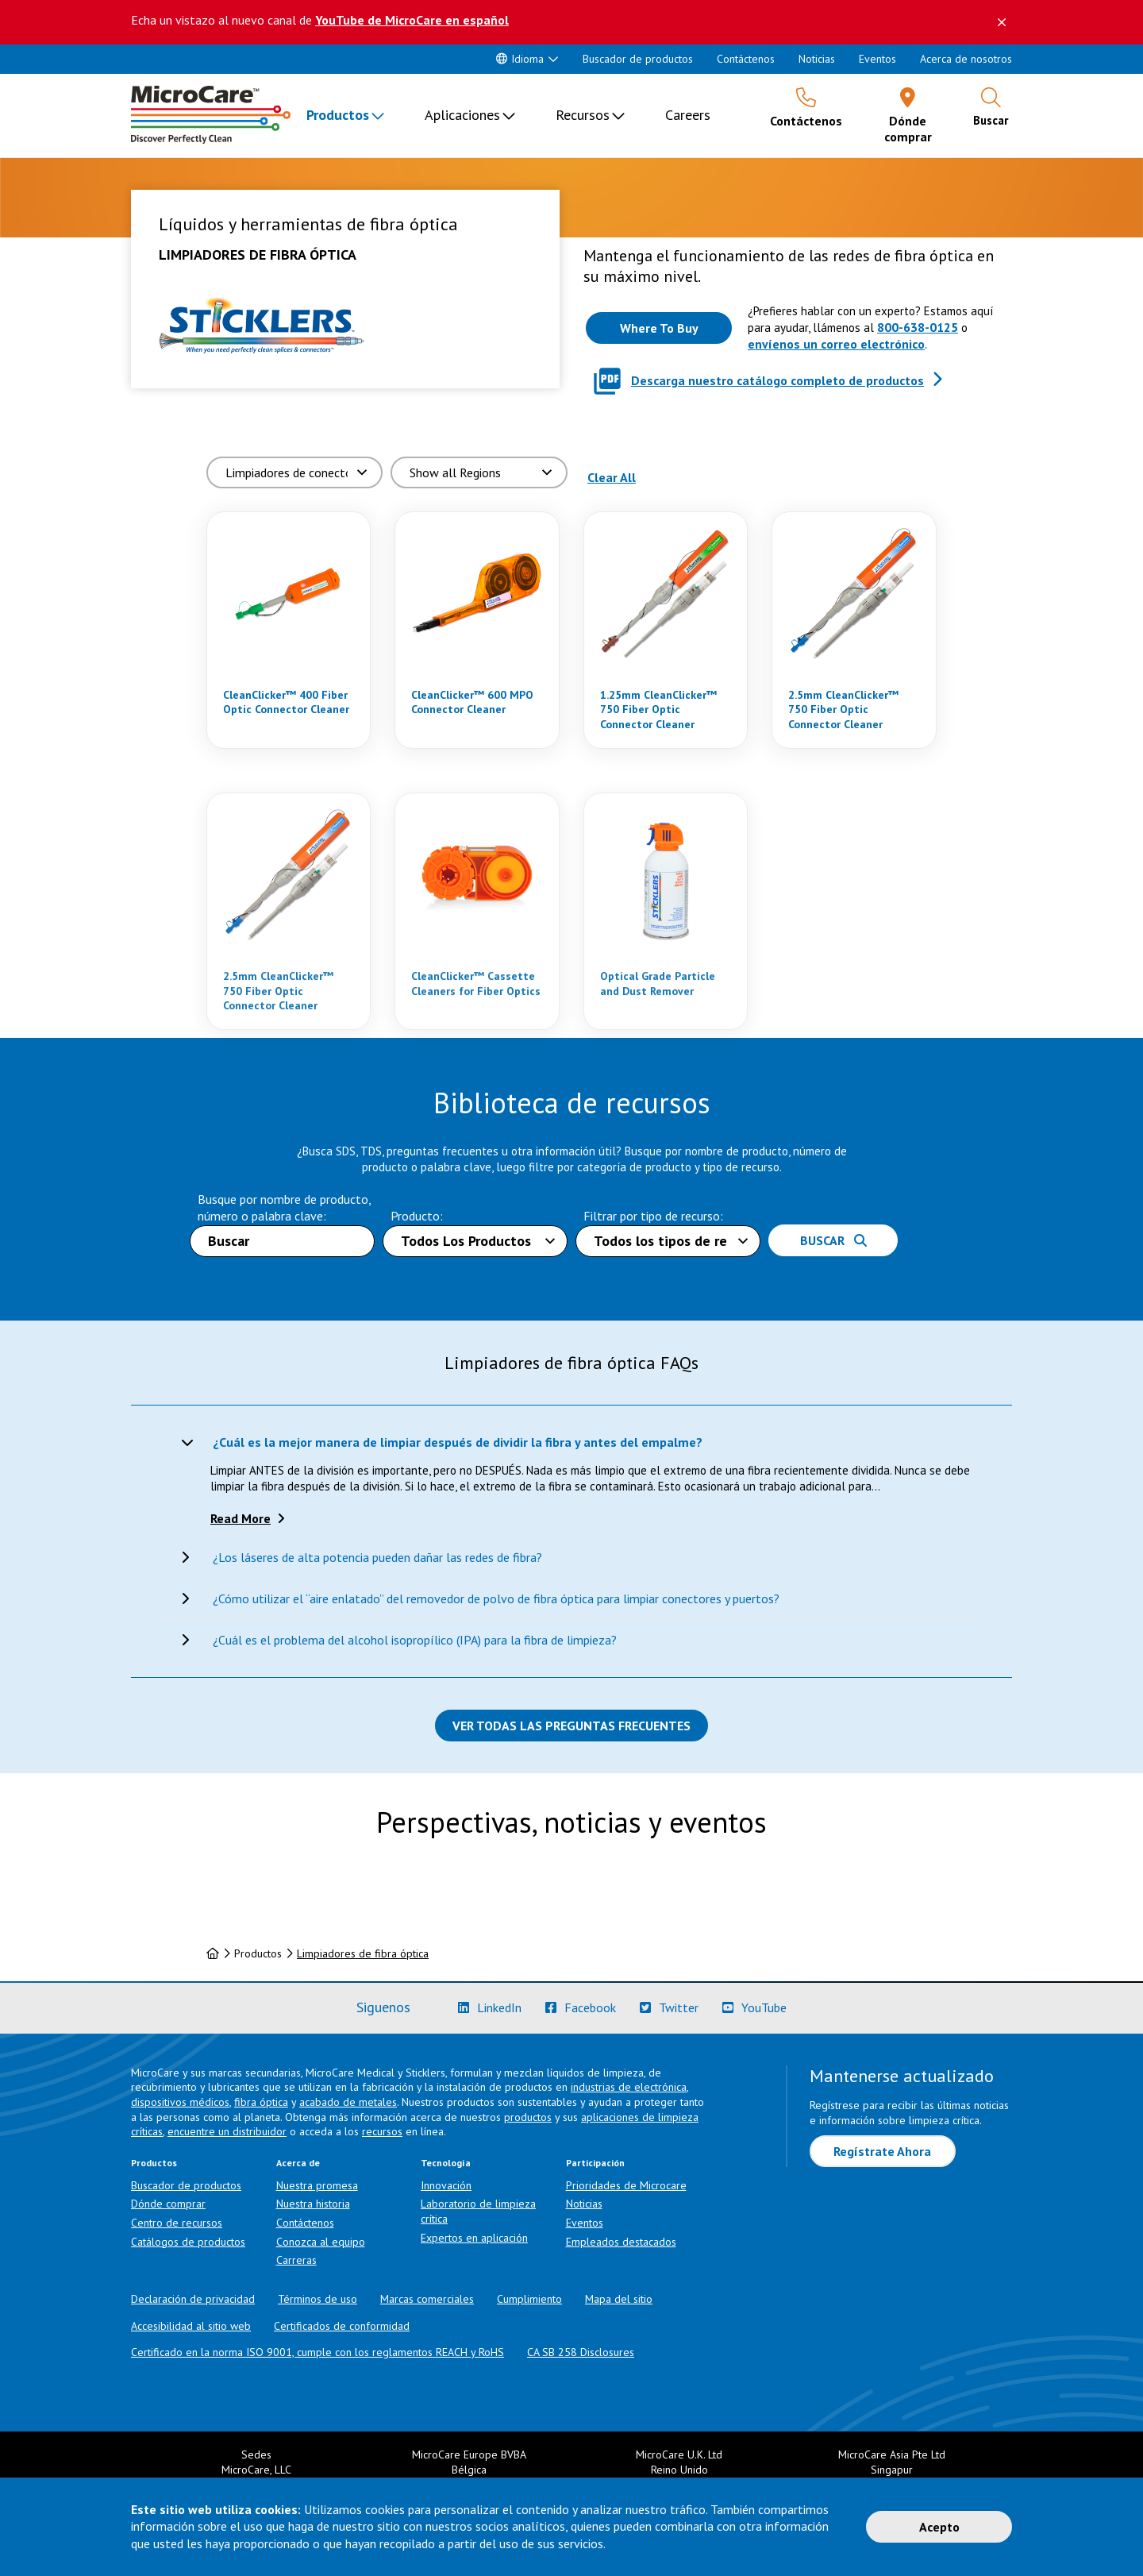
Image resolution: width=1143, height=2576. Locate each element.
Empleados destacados (621, 2242)
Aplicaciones (462, 115)
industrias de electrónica (629, 2087)
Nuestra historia (313, 2203)
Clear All (611, 477)
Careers (687, 115)
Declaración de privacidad (193, 2299)
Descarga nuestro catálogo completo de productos (777, 380)
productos (528, 2117)
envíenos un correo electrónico (836, 344)
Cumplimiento (529, 2299)
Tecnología (446, 2163)
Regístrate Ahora (882, 2151)
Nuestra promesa (317, 2185)
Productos (337, 115)
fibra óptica (261, 2102)
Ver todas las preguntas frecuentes (571, 1725)
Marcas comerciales (427, 2299)
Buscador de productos (638, 59)
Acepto (939, 2527)
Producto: (417, 1216)
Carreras (296, 2260)
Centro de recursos (176, 2222)
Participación (595, 2163)
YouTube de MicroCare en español (412, 20)
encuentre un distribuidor (227, 2131)
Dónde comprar (168, 2203)
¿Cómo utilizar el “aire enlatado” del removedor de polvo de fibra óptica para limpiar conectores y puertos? (496, 1598)
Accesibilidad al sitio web (191, 2326)
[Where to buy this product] (659, 328)
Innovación (446, 2185)
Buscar (833, 1240)
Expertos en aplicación (474, 2238)
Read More (240, 1518)
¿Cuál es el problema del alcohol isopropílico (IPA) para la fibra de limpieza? (415, 1640)
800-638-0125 (917, 327)
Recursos (583, 115)
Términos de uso (317, 2299)
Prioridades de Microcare (626, 2185)
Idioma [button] (520, 59)
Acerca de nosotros (966, 59)
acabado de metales (348, 2102)
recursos (382, 2131)
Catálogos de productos (188, 2242)
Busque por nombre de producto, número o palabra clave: (284, 1207)
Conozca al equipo (320, 2242)
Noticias (817, 59)
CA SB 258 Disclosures (580, 2352)
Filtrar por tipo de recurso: (653, 1216)
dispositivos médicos (180, 2102)
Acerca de (298, 2163)
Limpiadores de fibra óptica (363, 1953)
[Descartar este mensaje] (1001, 22)
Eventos (877, 59)
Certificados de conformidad (342, 2326)
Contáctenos (746, 59)
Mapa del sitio (618, 2299)
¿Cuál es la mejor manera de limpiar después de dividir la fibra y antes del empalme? (457, 1442)
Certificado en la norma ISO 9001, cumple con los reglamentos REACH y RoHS (317, 2352)
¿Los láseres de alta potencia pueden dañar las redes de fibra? (377, 1557)
